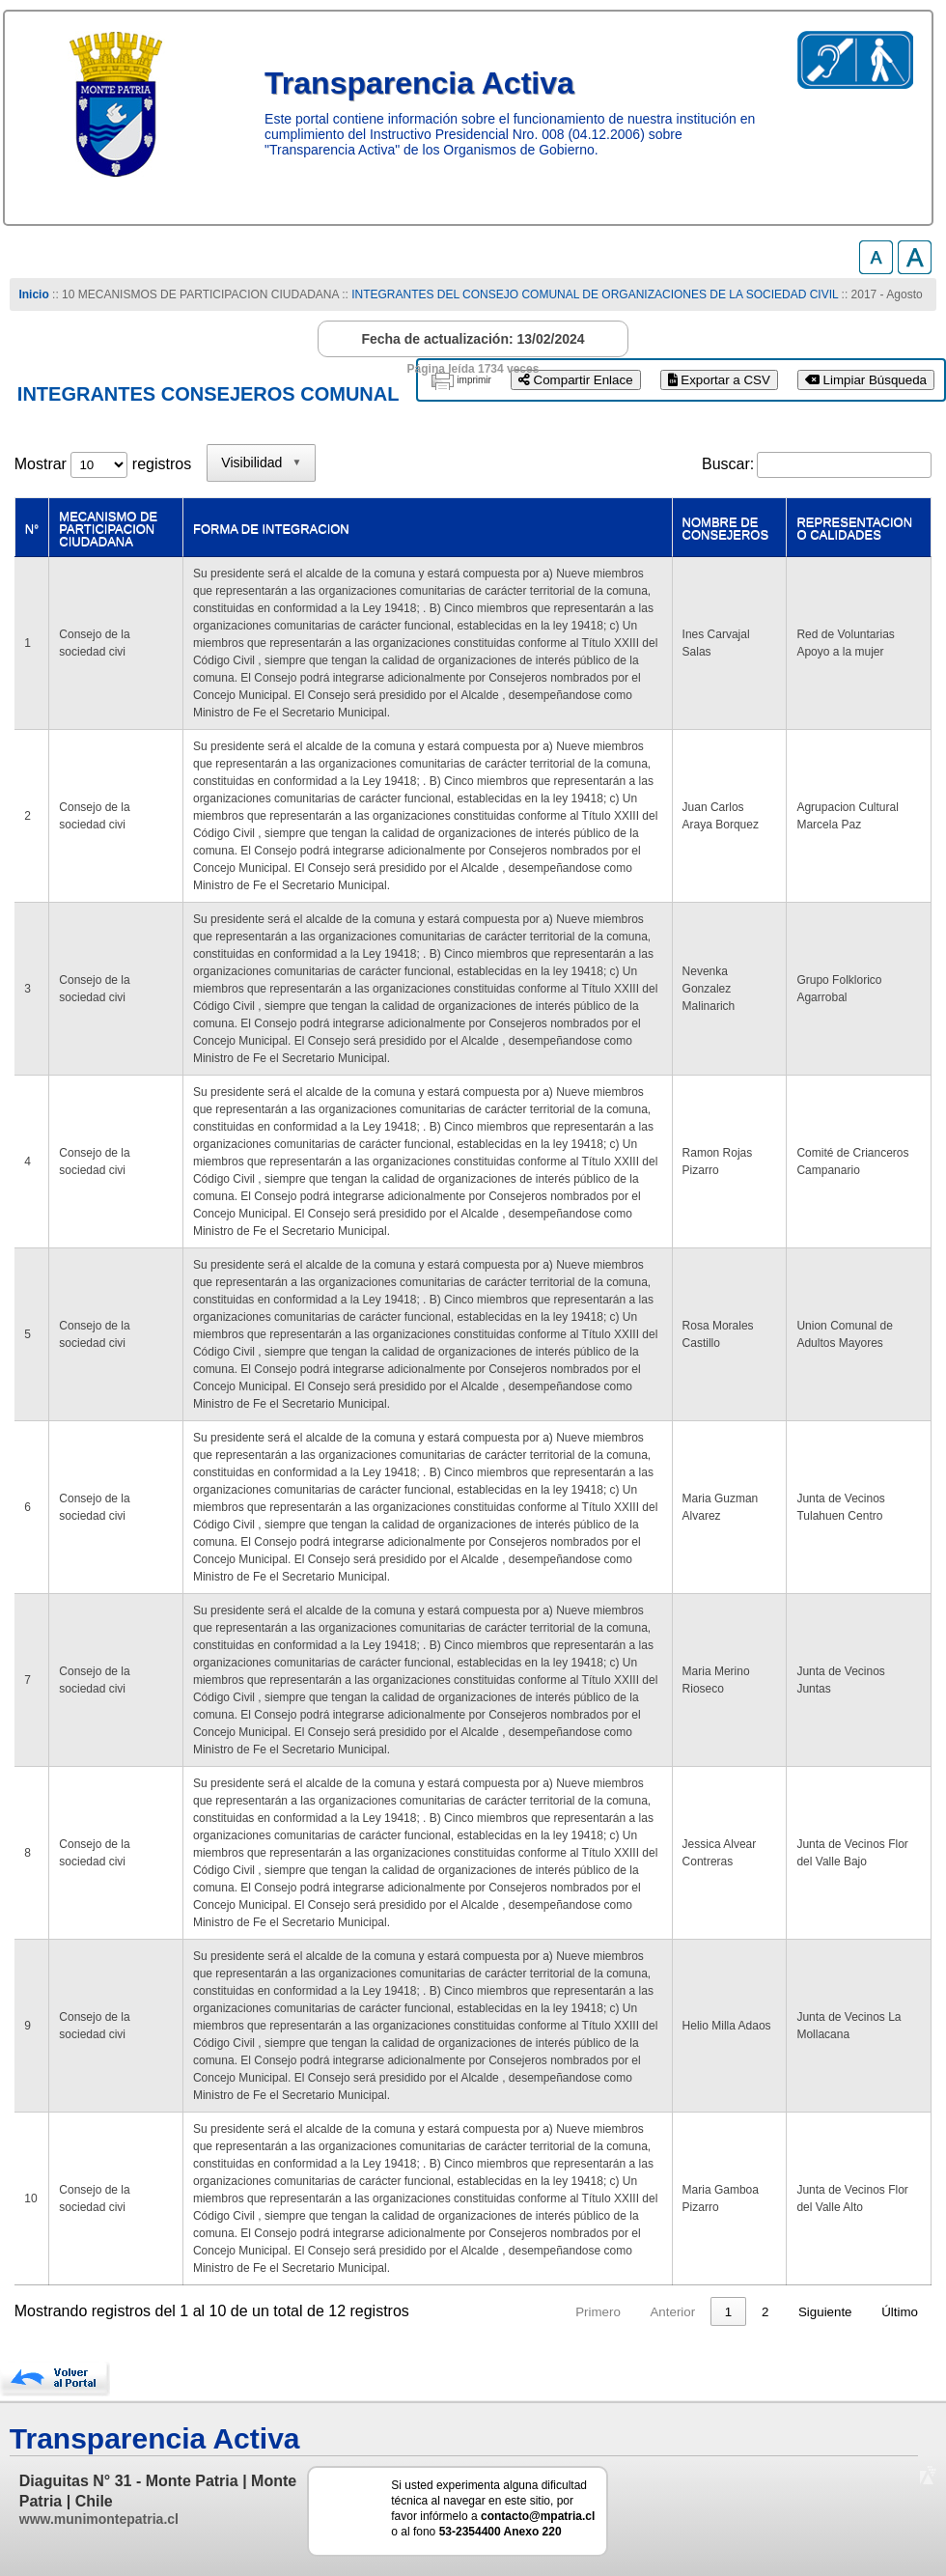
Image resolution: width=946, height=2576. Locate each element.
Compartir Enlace (575, 380)
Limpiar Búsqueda (866, 380)
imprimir (474, 380)
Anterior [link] (672, 2312)
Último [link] (899, 2312)
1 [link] (728, 2312)
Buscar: (728, 464)
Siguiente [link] (825, 2312)
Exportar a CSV (719, 380)
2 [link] (765, 2312)
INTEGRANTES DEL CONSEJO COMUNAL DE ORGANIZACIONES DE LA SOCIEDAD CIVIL (594, 294)
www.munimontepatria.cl (99, 2519)
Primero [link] (598, 2312)
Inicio (33, 294)
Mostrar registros (102, 464)
